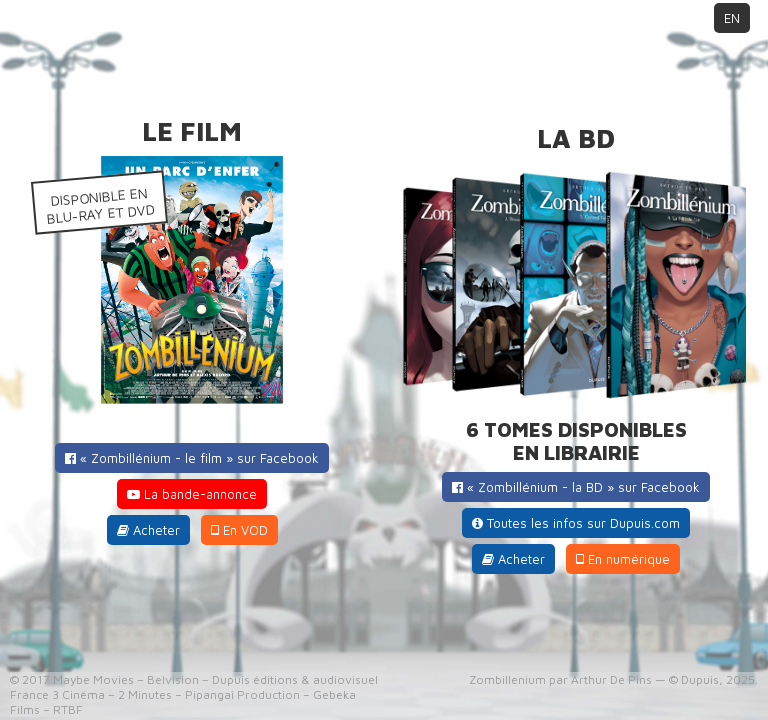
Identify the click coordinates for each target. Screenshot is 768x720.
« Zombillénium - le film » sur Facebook (192, 458)
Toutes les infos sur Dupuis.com (576, 523)
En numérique (623, 559)
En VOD (239, 530)
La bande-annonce (192, 494)
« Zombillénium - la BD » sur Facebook (576, 487)
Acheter (148, 530)
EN (732, 18)
